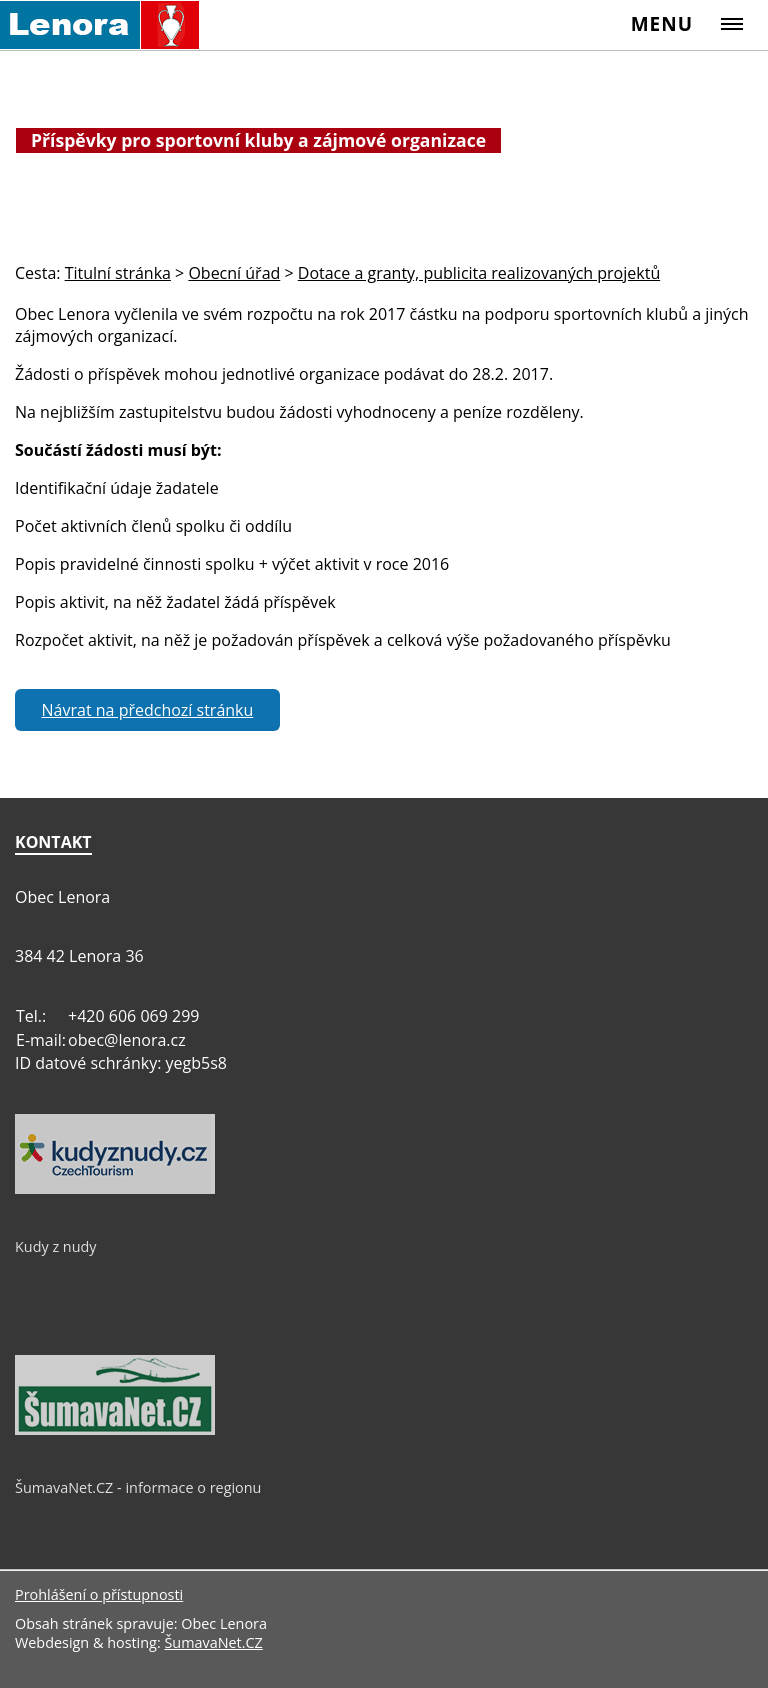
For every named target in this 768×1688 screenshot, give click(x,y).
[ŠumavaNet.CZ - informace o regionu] (115, 1430)
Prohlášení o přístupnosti (99, 1594)
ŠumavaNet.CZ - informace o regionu (138, 1487)
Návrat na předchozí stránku (148, 710)
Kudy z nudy (56, 1246)
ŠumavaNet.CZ (213, 1642)
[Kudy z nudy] (115, 1189)
